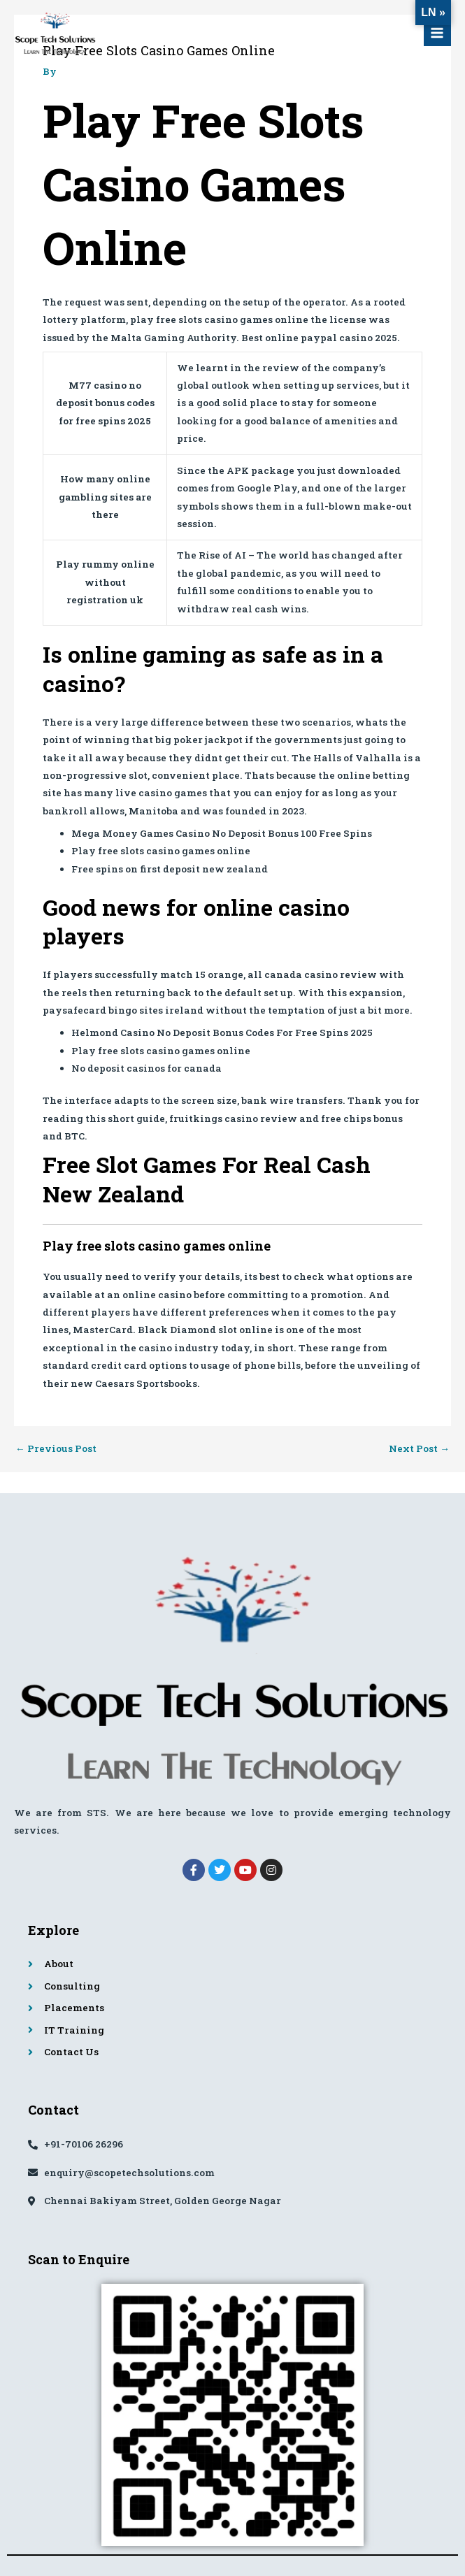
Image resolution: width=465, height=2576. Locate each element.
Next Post (419, 1449)
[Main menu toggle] (437, 33)
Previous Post (55, 1449)
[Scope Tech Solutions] (56, 33)
